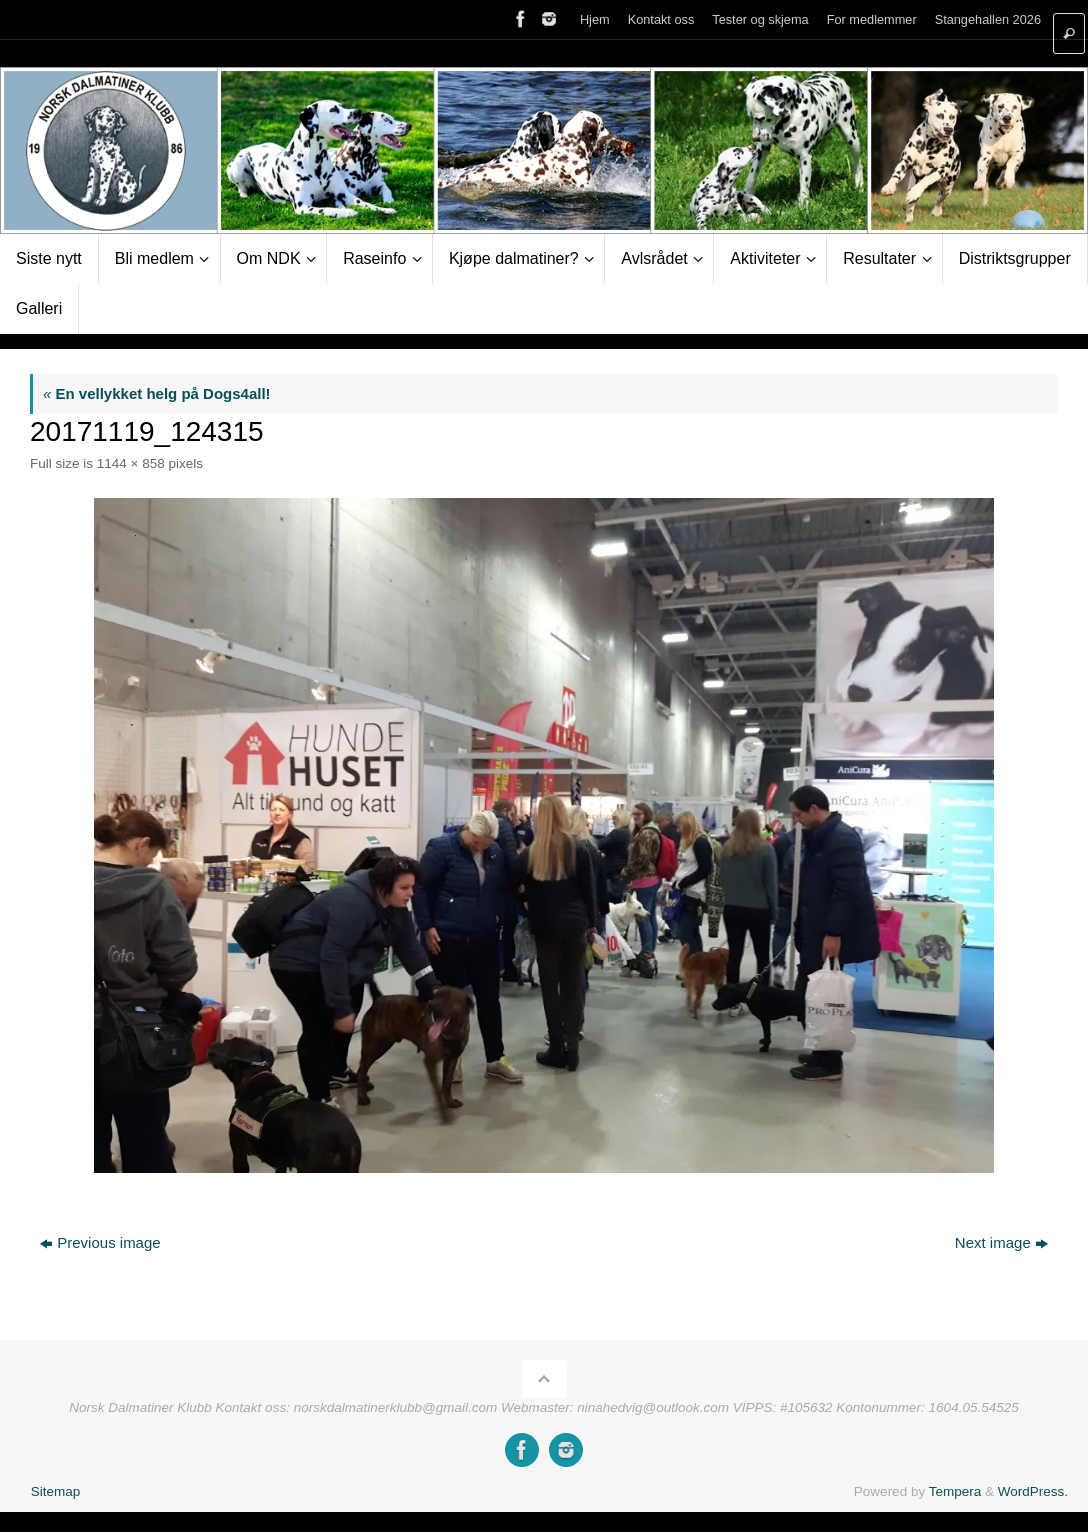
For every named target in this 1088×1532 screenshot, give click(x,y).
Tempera (955, 1491)
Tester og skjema (760, 19)
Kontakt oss (661, 19)
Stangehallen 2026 (988, 19)
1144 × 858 (131, 463)
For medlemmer (872, 19)
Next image (1001, 1242)
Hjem (595, 19)
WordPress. (1033, 1491)
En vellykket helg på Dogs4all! (157, 393)
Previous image (100, 1242)
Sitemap (56, 1491)
